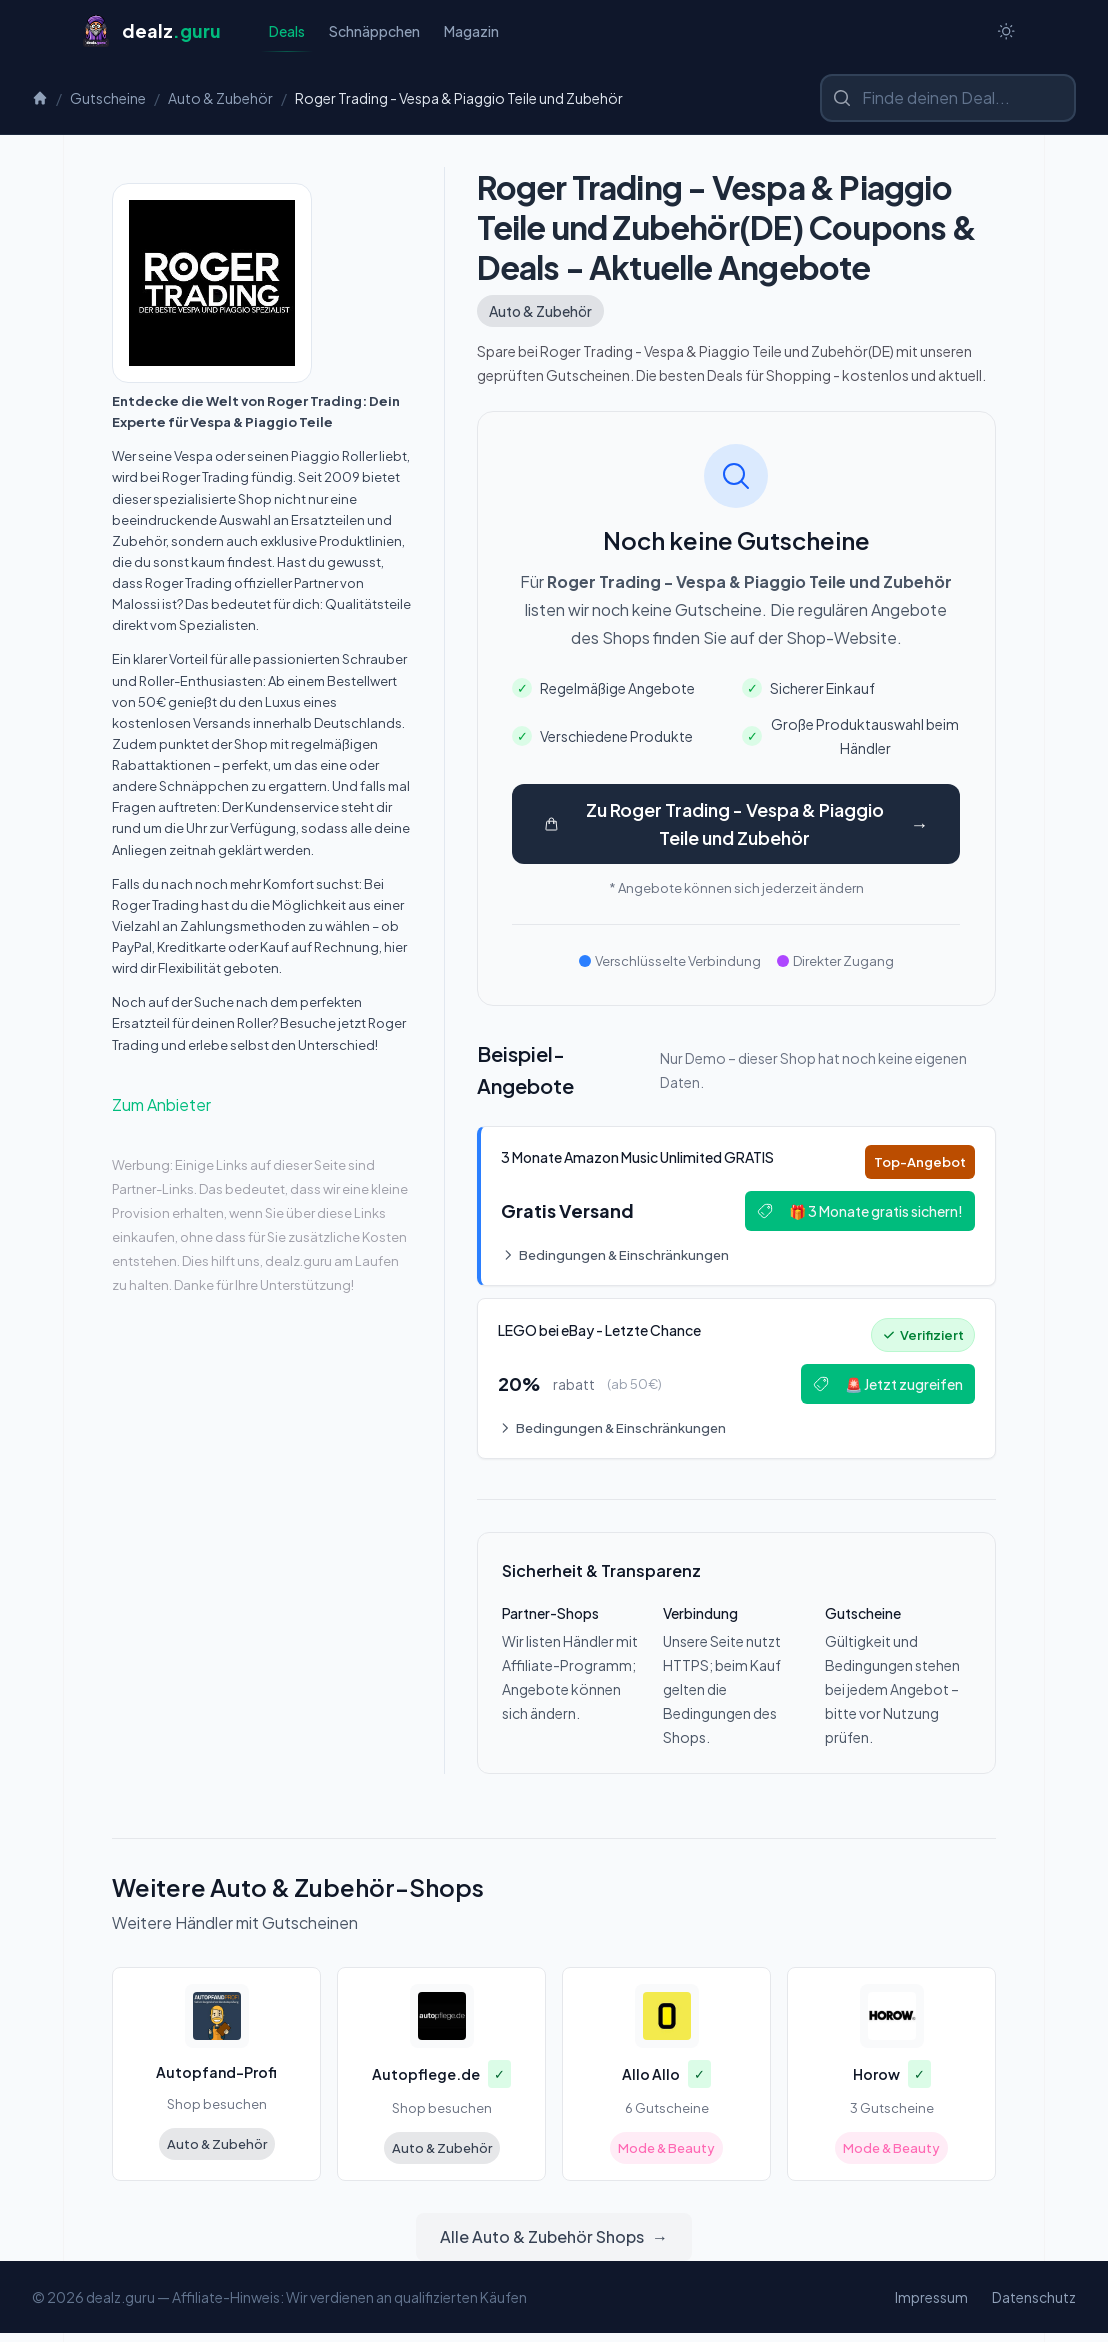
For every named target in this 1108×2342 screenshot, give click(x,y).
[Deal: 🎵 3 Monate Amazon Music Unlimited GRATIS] (737, 1210)
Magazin (471, 32)
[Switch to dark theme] (1006, 32)
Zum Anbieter (161, 1106)
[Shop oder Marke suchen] (948, 100)
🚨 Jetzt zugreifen (884, 1391)
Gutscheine (108, 100)
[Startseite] (150, 32)
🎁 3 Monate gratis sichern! (856, 1215)
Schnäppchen (374, 32)
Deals (287, 37)
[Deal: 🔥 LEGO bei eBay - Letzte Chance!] (737, 1386)
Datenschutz (1034, 2306)
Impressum (931, 2306)
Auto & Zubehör (220, 100)
